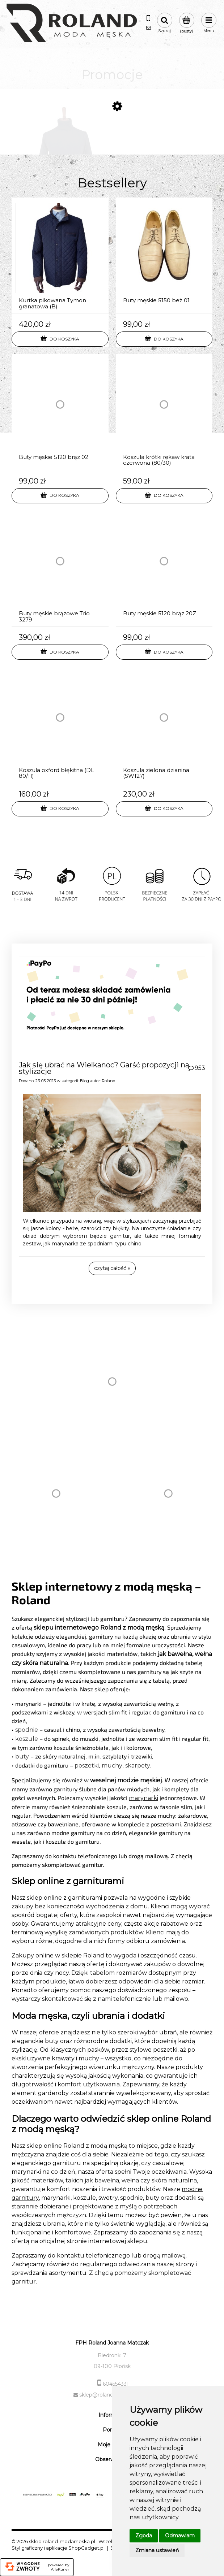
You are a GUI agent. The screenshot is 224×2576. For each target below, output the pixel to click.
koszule (26, 1738)
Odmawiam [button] (180, 2535)
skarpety (137, 1765)
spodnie (26, 1729)
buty (22, 1756)
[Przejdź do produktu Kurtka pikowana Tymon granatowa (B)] (60, 256)
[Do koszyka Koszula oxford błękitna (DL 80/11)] (60, 808)
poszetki (87, 1765)
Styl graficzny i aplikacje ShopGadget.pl (58, 2548)
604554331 (116, 2384)
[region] (112, 894)
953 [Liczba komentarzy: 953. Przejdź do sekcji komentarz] (200, 1068)
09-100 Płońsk (112, 2366)
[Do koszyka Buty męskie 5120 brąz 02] (60, 495)
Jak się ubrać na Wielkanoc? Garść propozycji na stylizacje (104, 1068)
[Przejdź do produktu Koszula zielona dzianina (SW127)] (164, 725)
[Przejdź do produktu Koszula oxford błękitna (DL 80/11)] (60, 725)
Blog (84, 1080)
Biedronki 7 (112, 2355)
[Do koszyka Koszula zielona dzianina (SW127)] (164, 808)
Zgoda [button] (143, 2535)
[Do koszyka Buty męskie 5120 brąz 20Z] (164, 652)
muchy (112, 1765)
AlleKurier (60, 2569)
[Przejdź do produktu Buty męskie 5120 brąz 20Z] (164, 569)
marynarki (143, 1798)
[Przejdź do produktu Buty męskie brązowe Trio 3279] (60, 569)
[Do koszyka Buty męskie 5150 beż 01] (164, 339)
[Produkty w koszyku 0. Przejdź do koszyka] (186, 23)
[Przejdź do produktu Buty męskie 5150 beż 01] (164, 256)
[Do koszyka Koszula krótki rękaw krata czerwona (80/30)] (164, 495)
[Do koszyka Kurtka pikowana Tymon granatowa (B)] (60, 339)
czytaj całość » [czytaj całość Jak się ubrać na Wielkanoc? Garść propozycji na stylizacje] (112, 1268)
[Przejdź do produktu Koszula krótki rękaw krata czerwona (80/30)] (164, 412)
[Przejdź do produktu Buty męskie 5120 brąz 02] (60, 412)
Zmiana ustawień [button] (157, 2550)
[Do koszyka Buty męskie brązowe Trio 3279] (60, 652)
